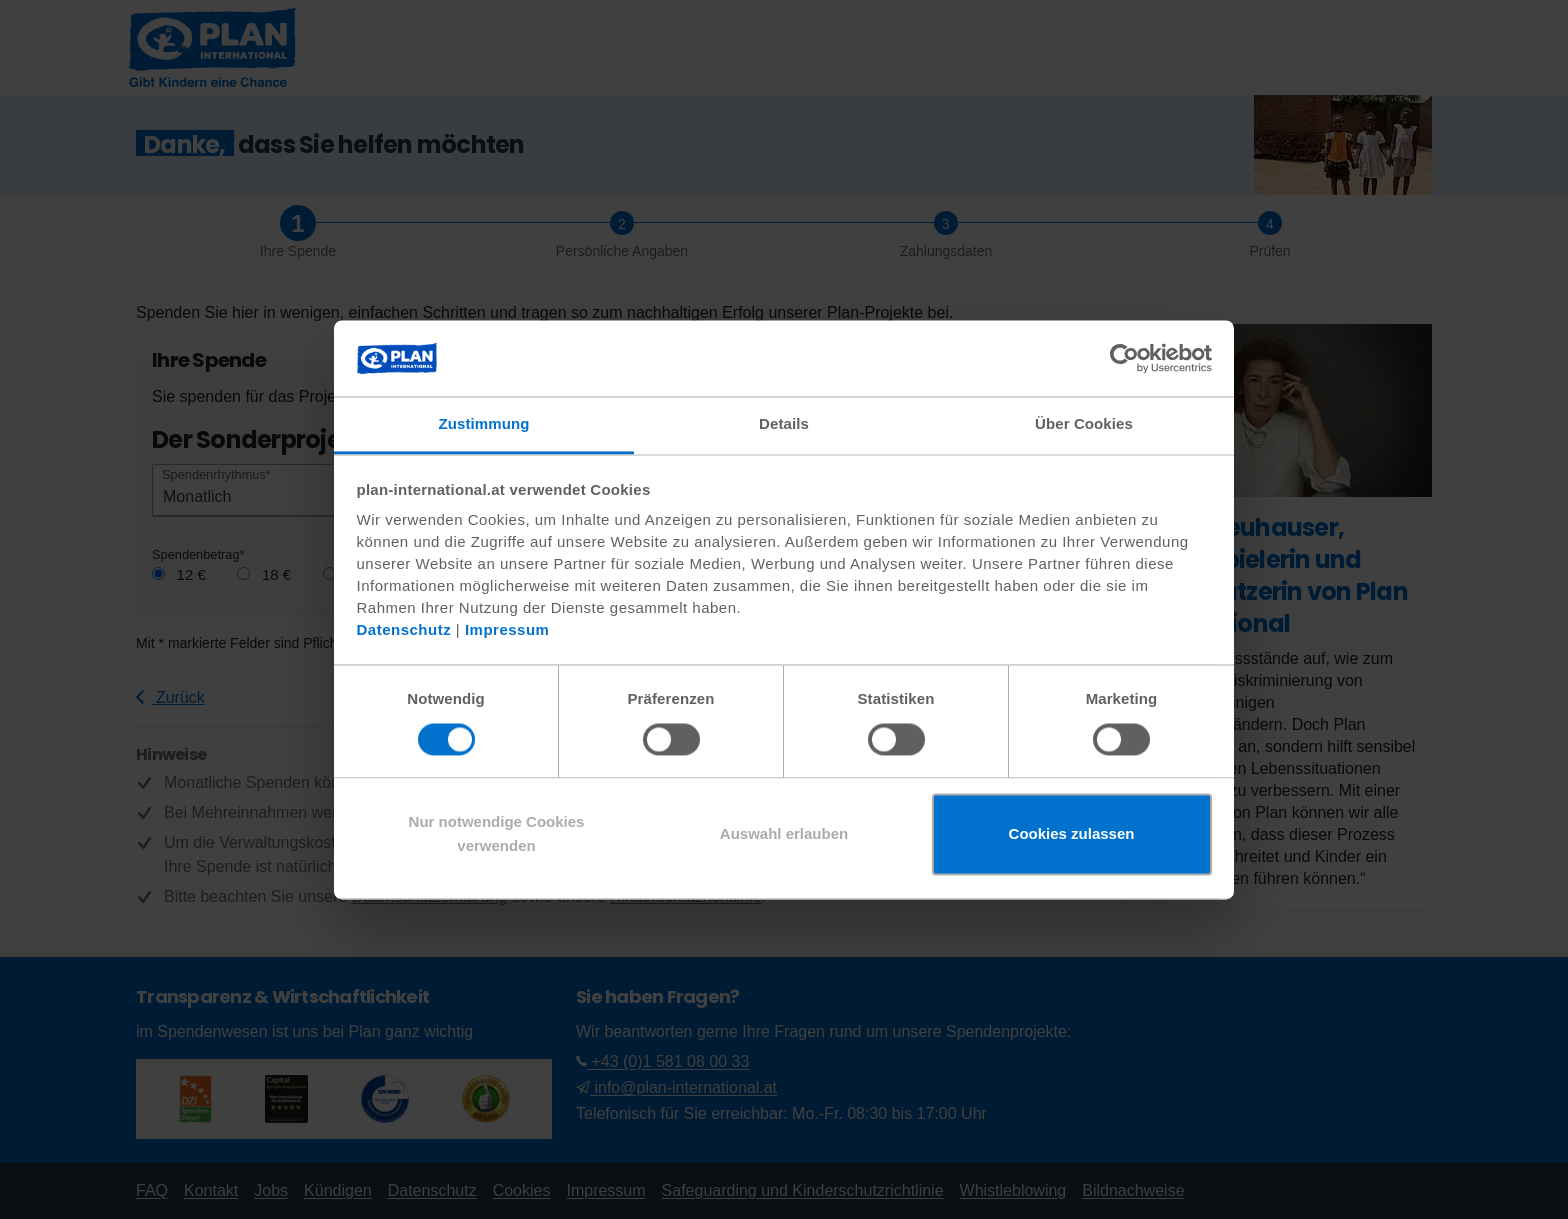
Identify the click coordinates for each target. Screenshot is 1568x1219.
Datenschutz (404, 630)
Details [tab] (784, 424)
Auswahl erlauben (784, 834)
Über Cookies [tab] (1084, 424)
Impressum (507, 630)
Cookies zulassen (1072, 834)
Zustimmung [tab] (484, 424)
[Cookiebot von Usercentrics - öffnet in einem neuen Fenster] (1124, 358)
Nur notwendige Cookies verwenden (497, 834)
